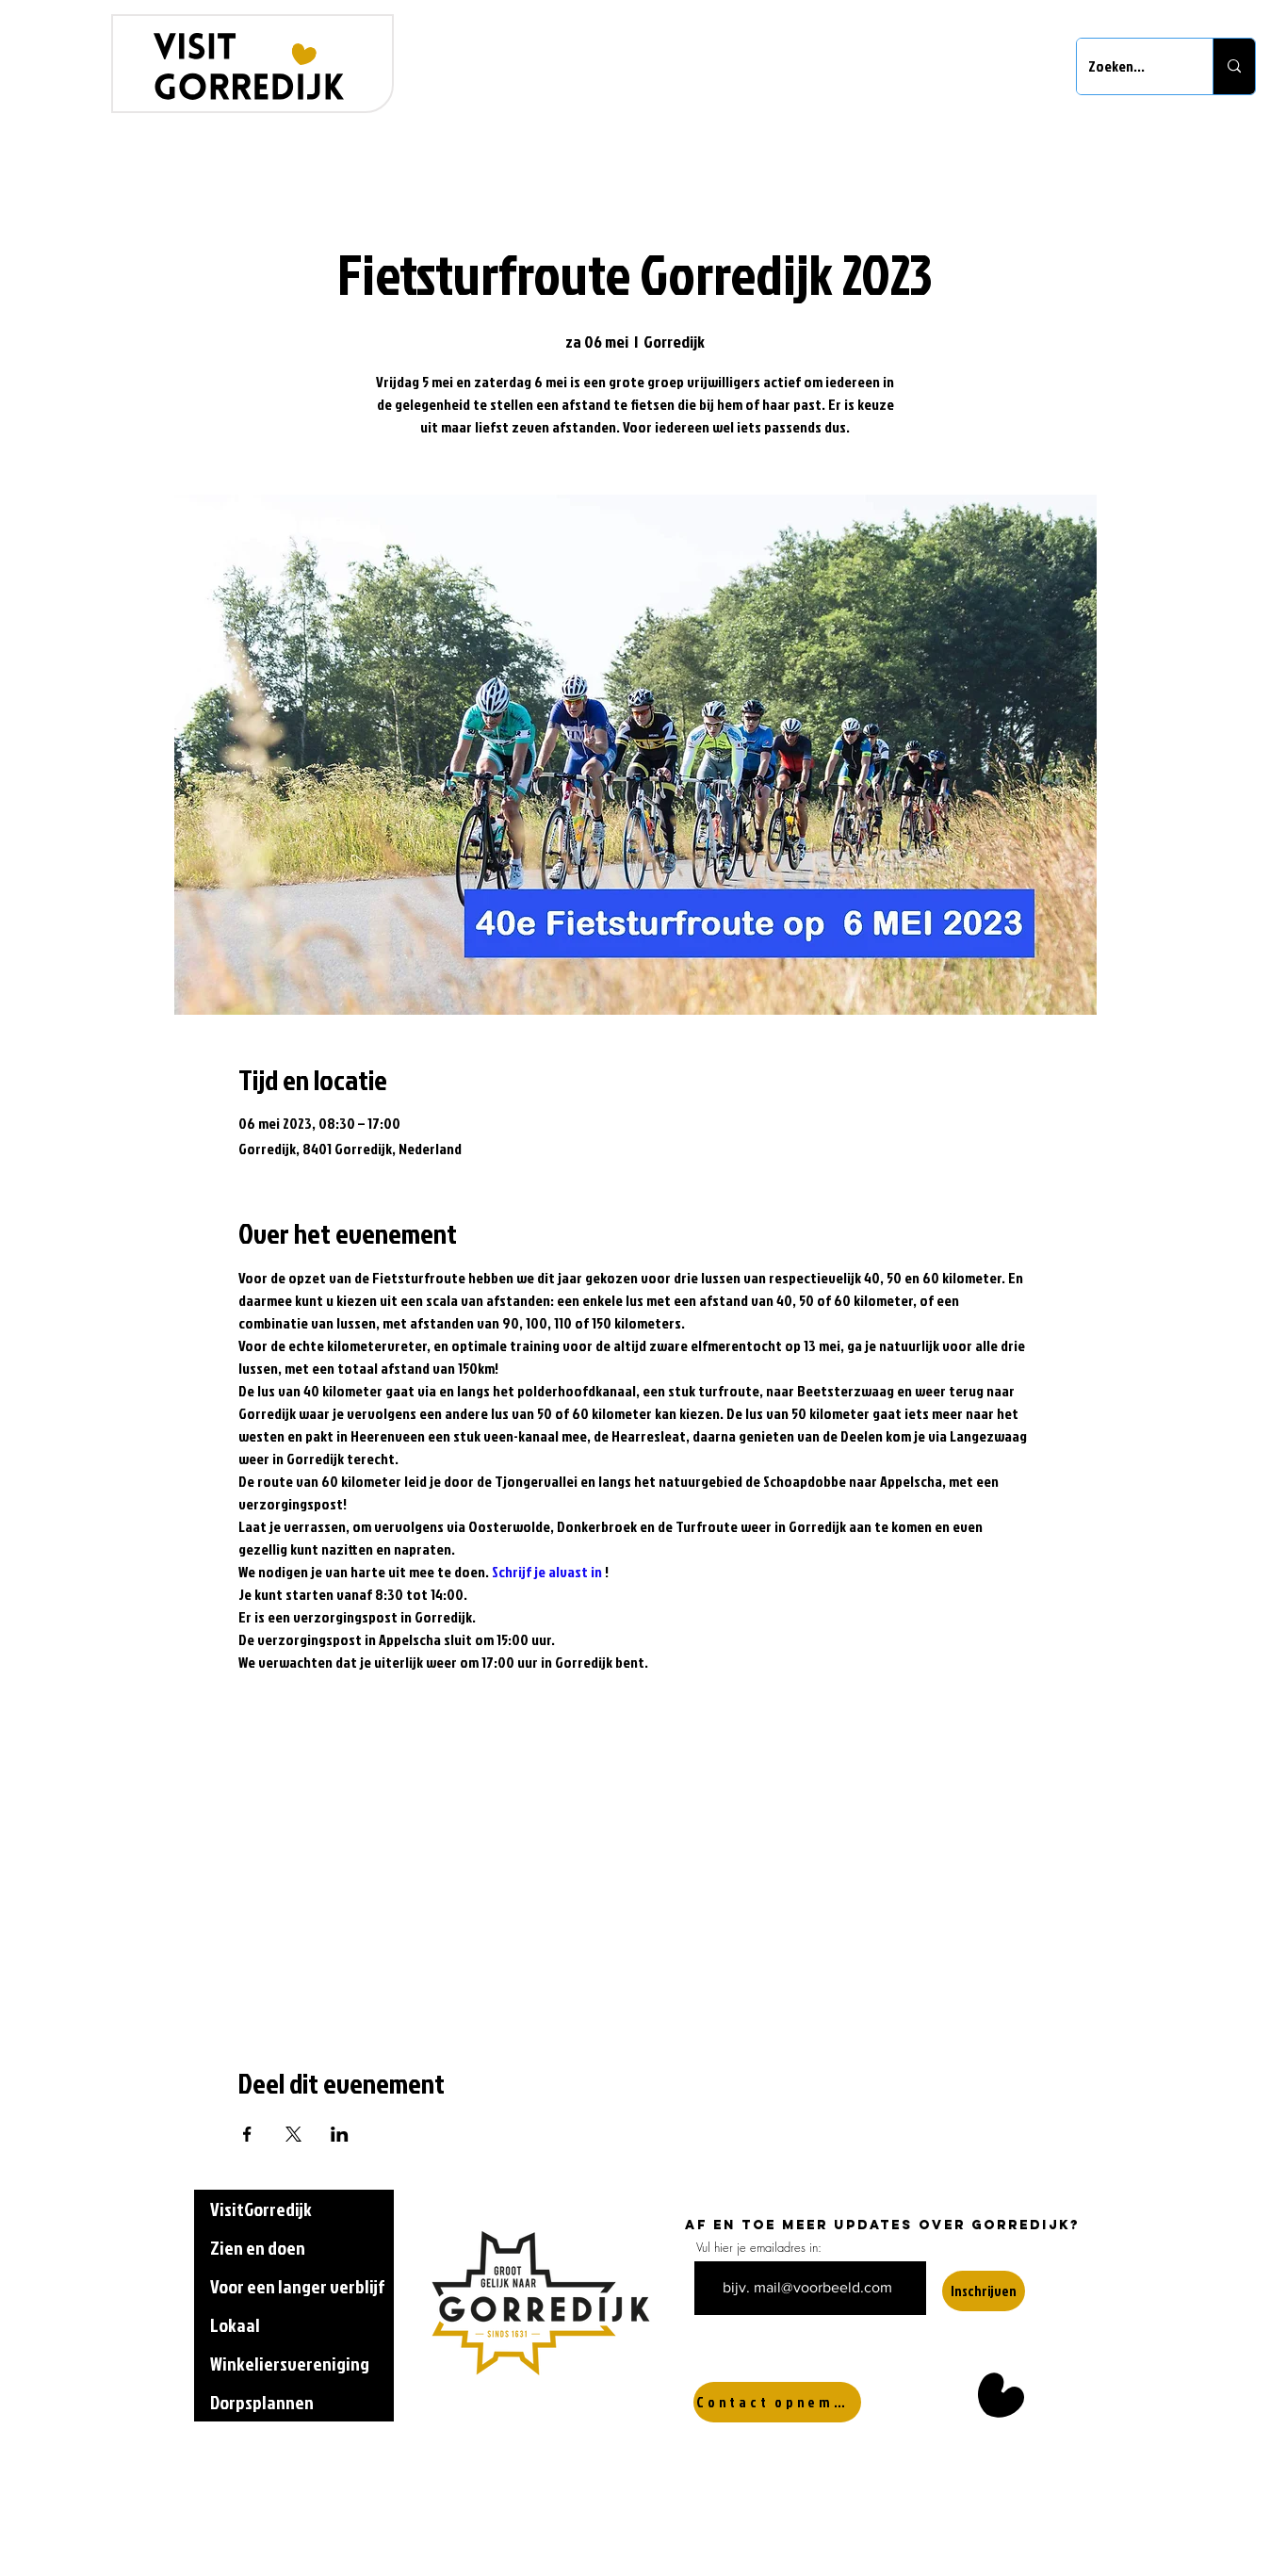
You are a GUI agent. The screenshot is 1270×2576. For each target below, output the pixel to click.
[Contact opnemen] (777, 2402)
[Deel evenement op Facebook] (247, 2134)
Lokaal (235, 2324)
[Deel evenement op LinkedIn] (340, 2134)
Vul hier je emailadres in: (759, 2248)
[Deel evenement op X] (293, 2134)
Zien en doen (257, 2247)
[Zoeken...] (1130, 66)
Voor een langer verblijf (297, 2286)
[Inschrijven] (983, 2291)
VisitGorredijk (261, 2208)
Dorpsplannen (262, 2402)
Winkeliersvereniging (289, 2363)
